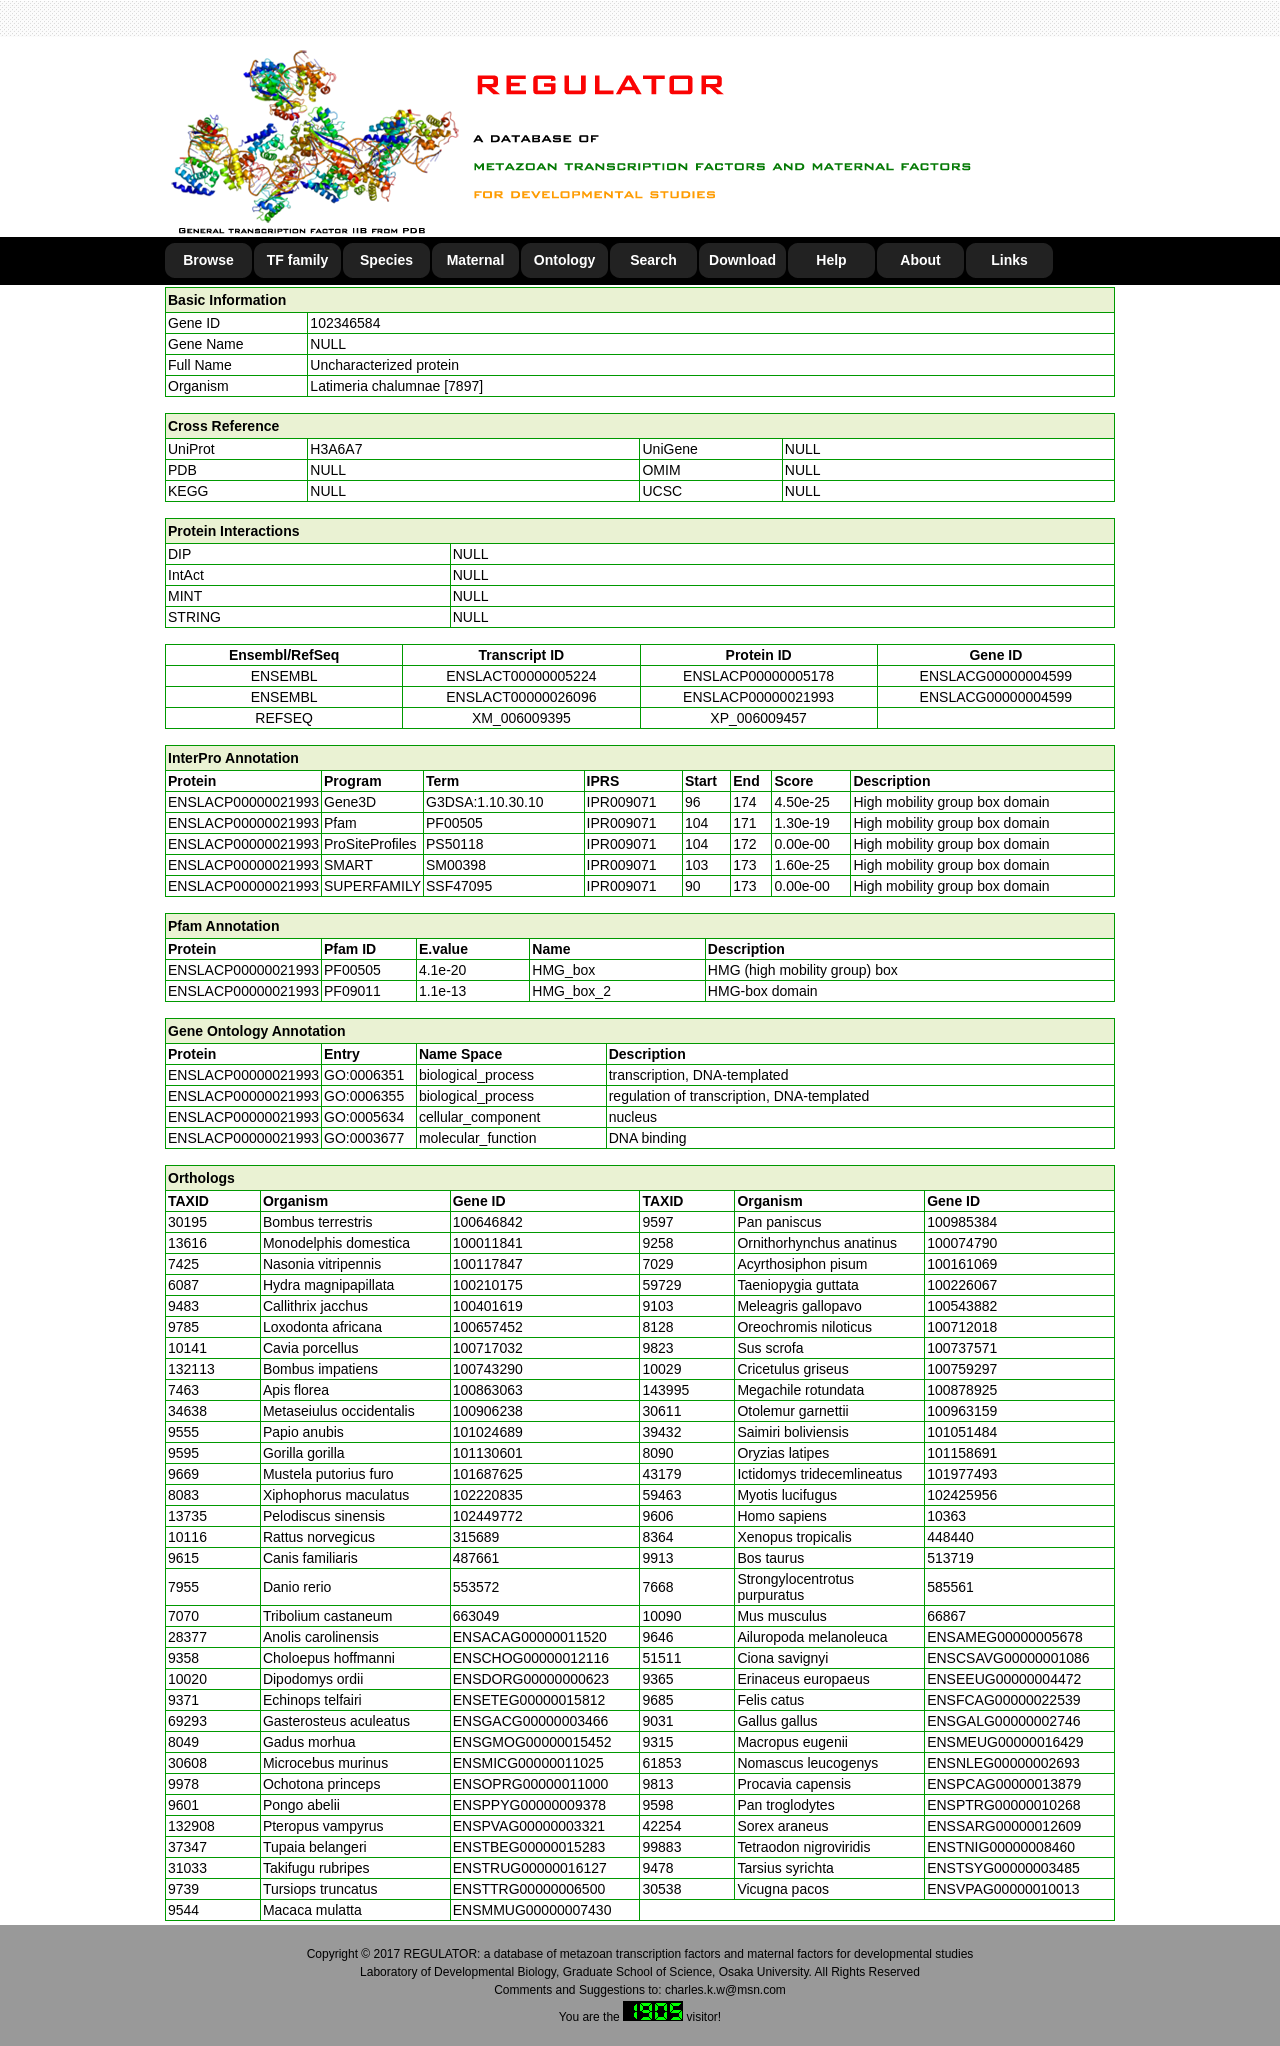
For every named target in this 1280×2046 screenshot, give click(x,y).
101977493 (962, 1474)
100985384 (962, 1222)
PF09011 (352, 991)
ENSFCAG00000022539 (1003, 1700)
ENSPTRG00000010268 (1003, 1805)
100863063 (488, 1390)
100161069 (962, 1264)
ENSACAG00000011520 (530, 1637)
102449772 (488, 1516)
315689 (476, 1537)
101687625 (488, 1474)
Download (742, 260)
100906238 (488, 1411)
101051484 (962, 1432)
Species (386, 260)
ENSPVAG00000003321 (529, 1826)
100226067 (962, 1285)
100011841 (488, 1243)
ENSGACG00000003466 (531, 1721)
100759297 (962, 1369)
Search (653, 260)
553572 (476, 1587)
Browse (208, 260)
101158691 (962, 1453)
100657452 (488, 1327)
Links (1009, 260)
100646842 (488, 1222)
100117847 (488, 1264)
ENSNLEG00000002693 (1003, 1763)
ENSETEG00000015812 (529, 1700)
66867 (946, 1616)
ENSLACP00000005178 (758, 676)
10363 (946, 1516)
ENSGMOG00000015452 (532, 1742)
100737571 (962, 1348)
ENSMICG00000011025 (528, 1763)
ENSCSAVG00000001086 (1008, 1658)
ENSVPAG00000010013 (1003, 1889)
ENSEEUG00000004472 (1004, 1679)
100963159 (962, 1411)
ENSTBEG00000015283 (529, 1847)
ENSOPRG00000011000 (531, 1784)
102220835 (488, 1495)
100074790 (962, 1243)
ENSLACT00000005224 (521, 676)
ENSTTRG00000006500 (529, 1889)
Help (831, 260)
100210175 (488, 1285)
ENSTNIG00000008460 (1001, 1847)
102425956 (962, 1495)
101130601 (488, 1453)
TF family (297, 260)
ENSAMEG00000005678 (1005, 1637)
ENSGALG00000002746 (1003, 1721)
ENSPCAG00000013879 (1004, 1784)
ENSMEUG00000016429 (1005, 1742)
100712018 (962, 1327)
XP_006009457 (758, 718)
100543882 (962, 1306)
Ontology (564, 260)
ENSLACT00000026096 (521, 697)
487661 (476, 1558)
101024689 (488, 1432)
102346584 (345, 323)
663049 (476, 1616)
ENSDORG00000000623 (531, 1679)
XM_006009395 (521, 718)
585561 (950, 1587)
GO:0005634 (364, 1117)
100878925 (962, 1390)
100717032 (488, 1348)
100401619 (488, 1306)
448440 (950, 1537)
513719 (950, 1558)
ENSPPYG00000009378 (529, 1805)
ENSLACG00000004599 (996, 676)
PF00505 (352, 970)
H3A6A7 (336, 449)
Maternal (476, 260)
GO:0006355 (364, 1096)
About (920, 260)
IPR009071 (622, 802)
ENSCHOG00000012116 (531, 1658)
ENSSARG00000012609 (1004, 1826)
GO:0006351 (364, 1075)
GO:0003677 (364, 1138)
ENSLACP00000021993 (758, 697)
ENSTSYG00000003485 (1003, 1868)
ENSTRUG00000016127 (530, 1868)
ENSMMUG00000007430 (532, 1910)
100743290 (488, 1369)
